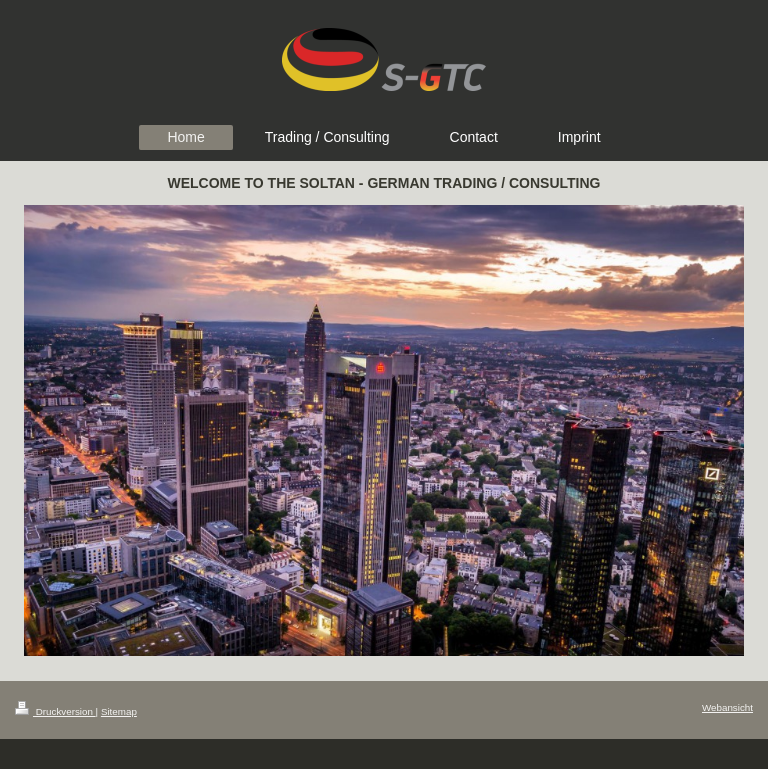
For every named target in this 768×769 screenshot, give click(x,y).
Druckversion (55, 711)
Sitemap (119, 711)
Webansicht (727, 707)
